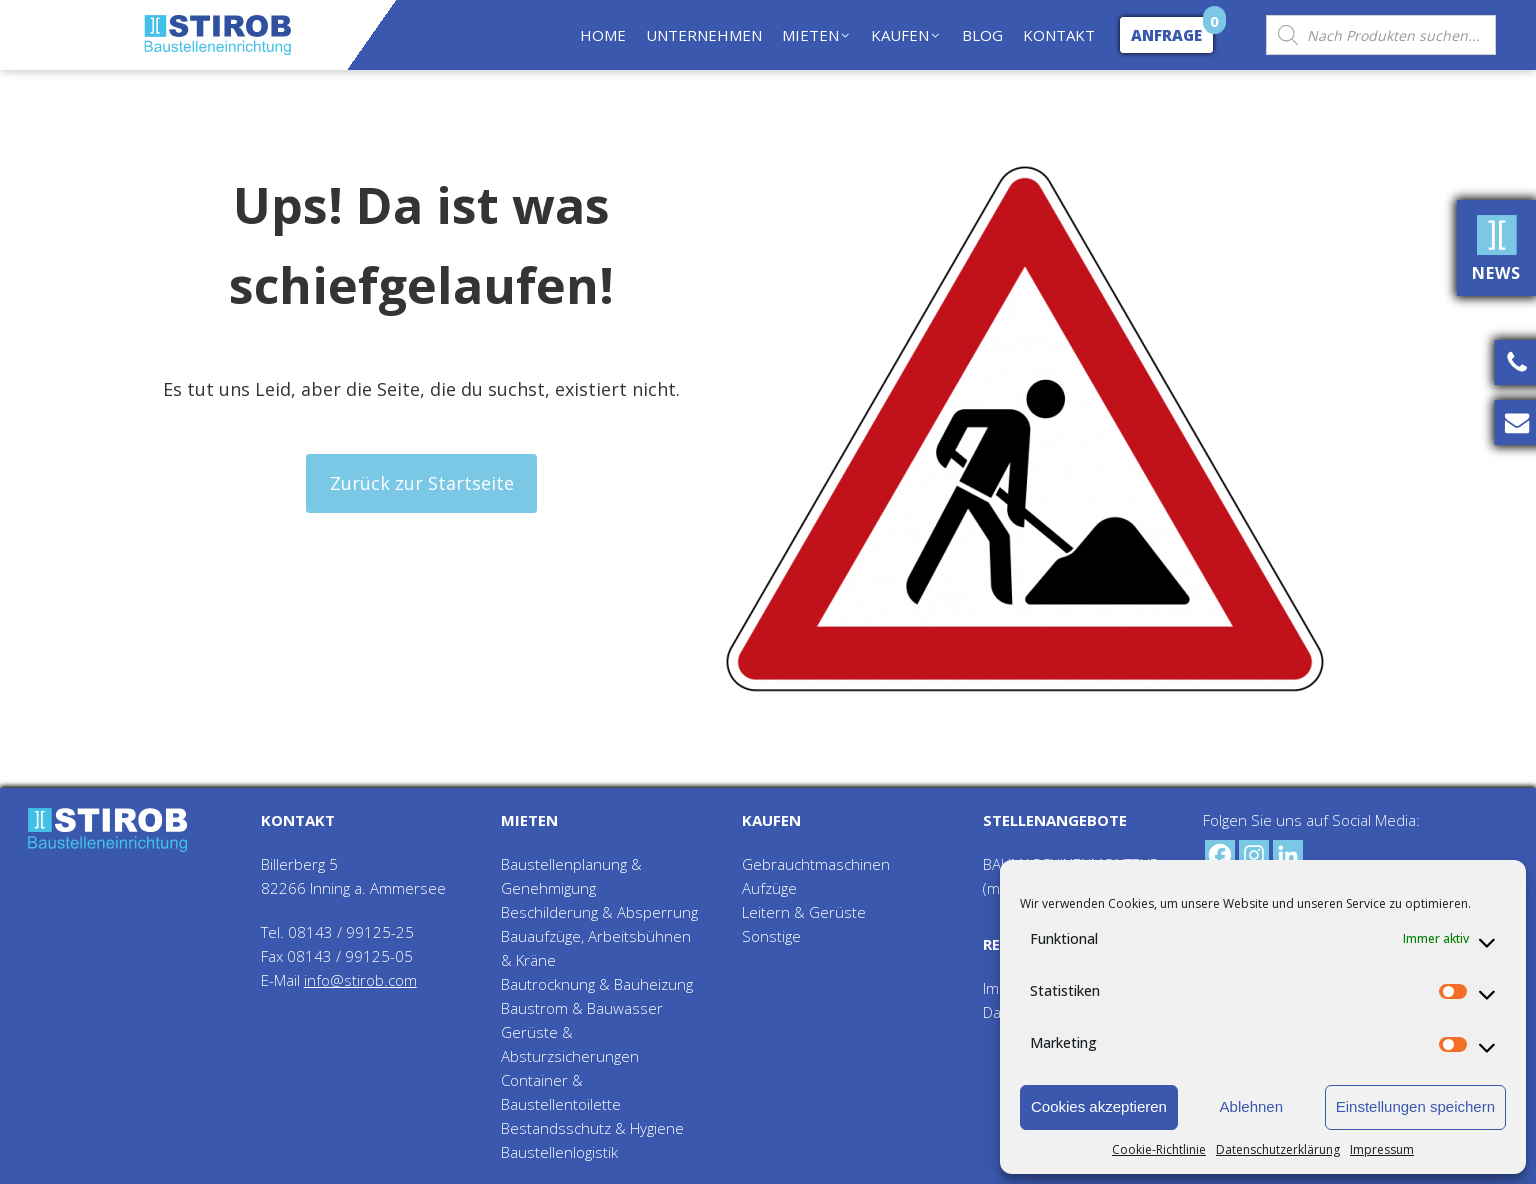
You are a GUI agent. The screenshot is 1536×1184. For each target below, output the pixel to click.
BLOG (982, 35)
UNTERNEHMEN (704, 35)
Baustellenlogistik (559, 1152)
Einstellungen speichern (1415, 1106)
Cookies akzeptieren (1099, 1106)
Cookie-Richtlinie (1159, 1149)
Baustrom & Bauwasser (582, 1008)
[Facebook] (1220, 855)
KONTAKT (1059, 35)
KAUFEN (906, 35)
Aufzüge (769, 888)
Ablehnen (1251, 1106)
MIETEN (817, 35)
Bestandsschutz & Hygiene (592, 1128)
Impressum (1382, 1149)
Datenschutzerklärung (1278, 1149)
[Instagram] (1254, 855)
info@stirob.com (360, 980)
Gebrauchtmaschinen (816, 864)
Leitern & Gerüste (804, 912)
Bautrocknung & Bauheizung (597, 984)
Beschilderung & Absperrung (599, 912)
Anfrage (1166, 35)
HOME (603, 35)
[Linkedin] (1288, 855)
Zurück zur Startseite (422, 483)
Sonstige (771, 936)
